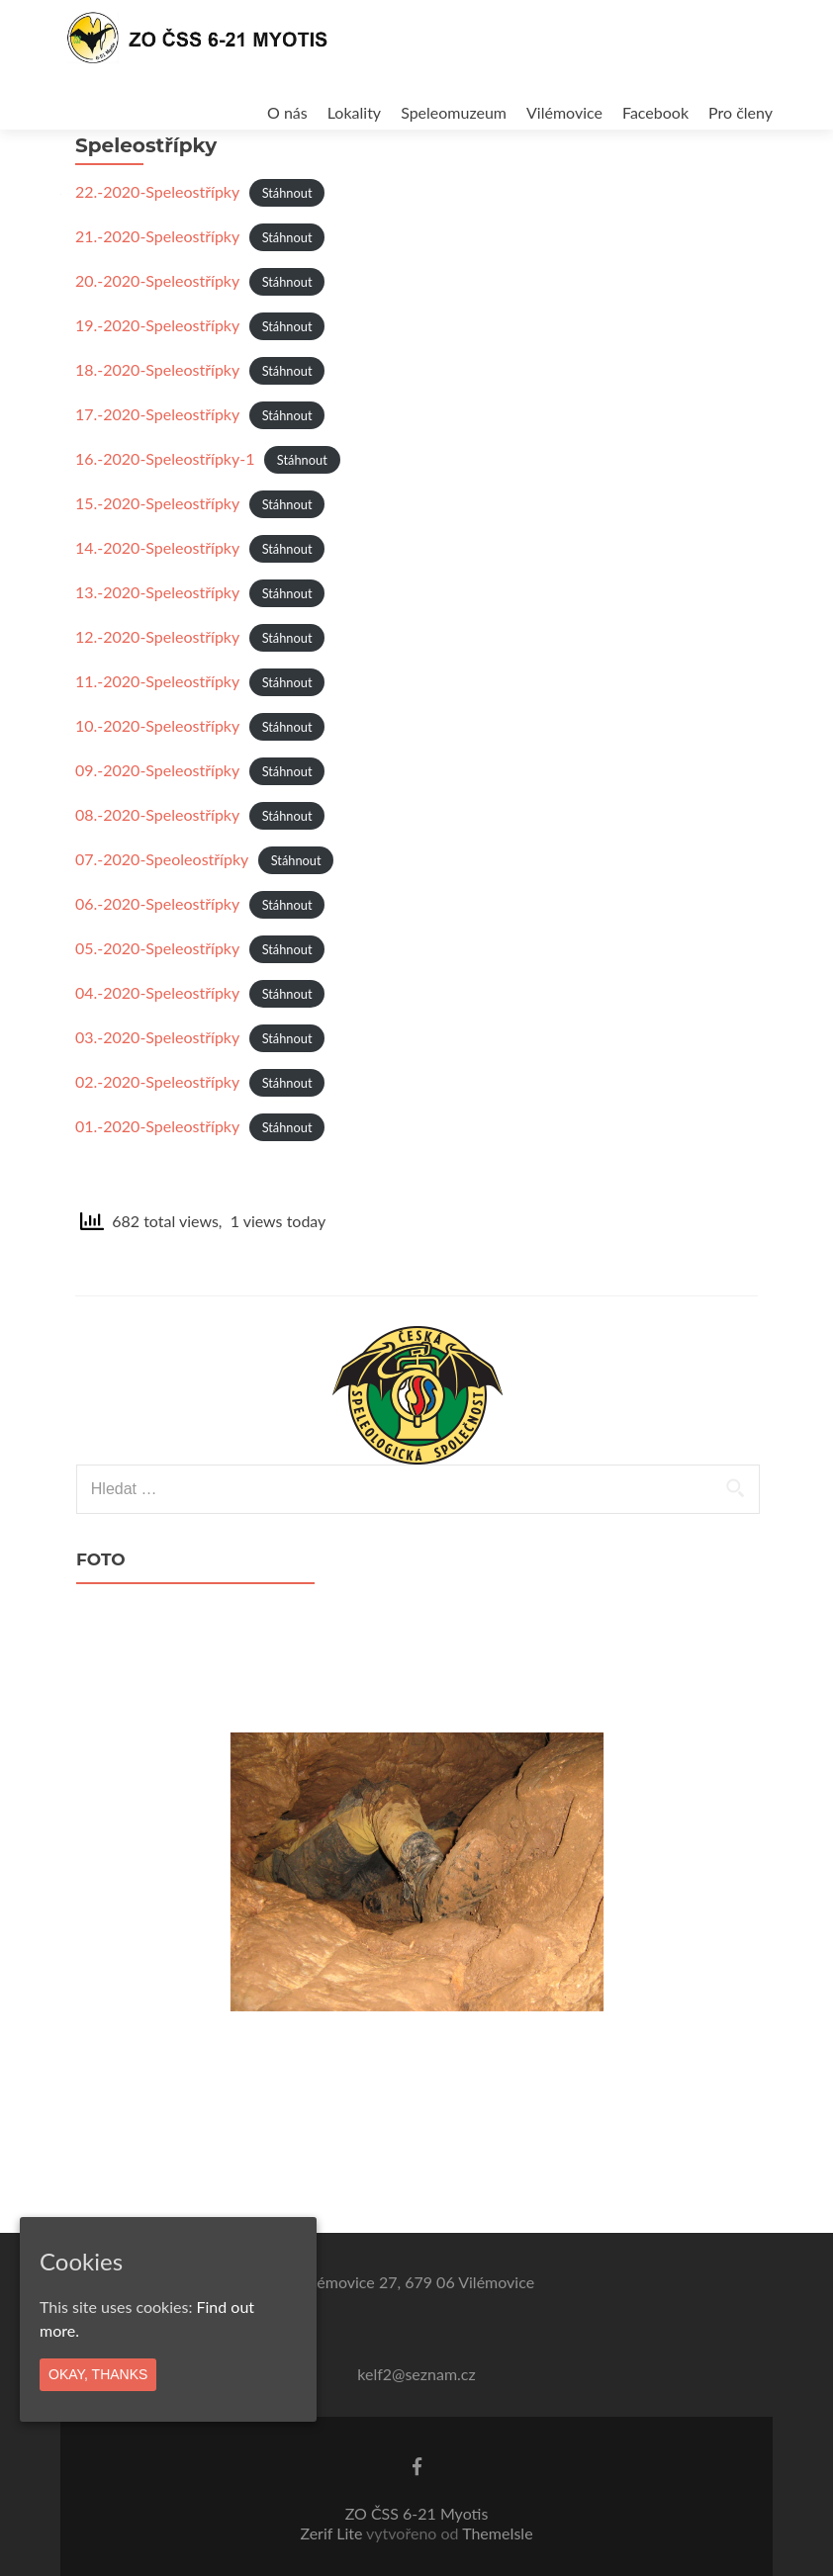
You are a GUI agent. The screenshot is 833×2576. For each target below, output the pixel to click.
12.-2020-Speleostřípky (157, 690)
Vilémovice (564, 112)
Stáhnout (287, 247)
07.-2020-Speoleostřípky (161, 913)
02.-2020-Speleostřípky (157, 1135)
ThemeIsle (497, 2533)
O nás (287, 112)
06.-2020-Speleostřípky (157, 957)
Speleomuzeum (454, 112)
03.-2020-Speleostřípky (157, 1091)
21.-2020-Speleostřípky (157, 290)
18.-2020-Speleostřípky (157, 423)
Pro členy (740, 112)
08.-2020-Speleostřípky (157, 868)
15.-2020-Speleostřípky (157, 557)
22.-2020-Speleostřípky (157, 245)
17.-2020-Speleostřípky (157, 468)
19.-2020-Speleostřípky (157, 379)
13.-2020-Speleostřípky (157, 646)
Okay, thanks (97, 2374)
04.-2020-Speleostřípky (157, 1046)
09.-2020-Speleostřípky (157, 824)
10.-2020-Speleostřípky (157, 779)
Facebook (655, 112)
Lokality (354, 112)
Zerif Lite (333, 2533)
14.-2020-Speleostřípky (157, 601)
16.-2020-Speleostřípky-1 (164, 512)
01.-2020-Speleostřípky (157, 1180)
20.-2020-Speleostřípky (157, 334)
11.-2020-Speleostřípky (157, 735)
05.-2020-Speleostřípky (157, 1002)
